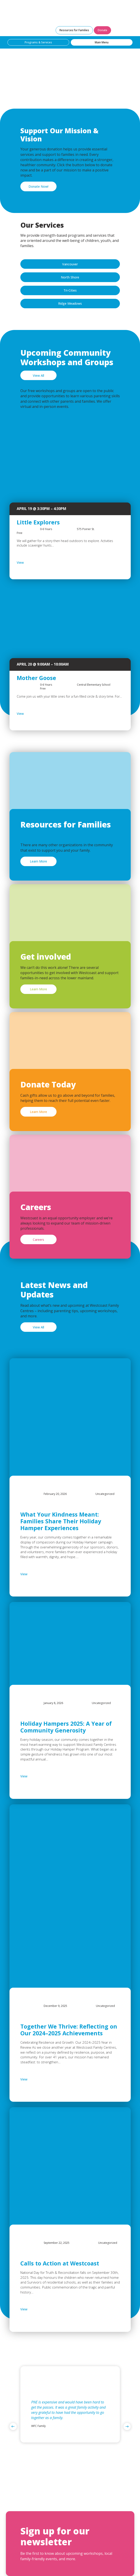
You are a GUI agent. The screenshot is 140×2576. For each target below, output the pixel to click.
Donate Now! (38, 186)
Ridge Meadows (70, 303)
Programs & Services (38, 42)
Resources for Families (74, 30)
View (32, 562)
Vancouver (70, 264)
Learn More (38, 861)
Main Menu (102, 42)
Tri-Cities (70, 290)
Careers (38, 1239)
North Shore (70, 277)
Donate (102, 30)
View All (38, 375)
